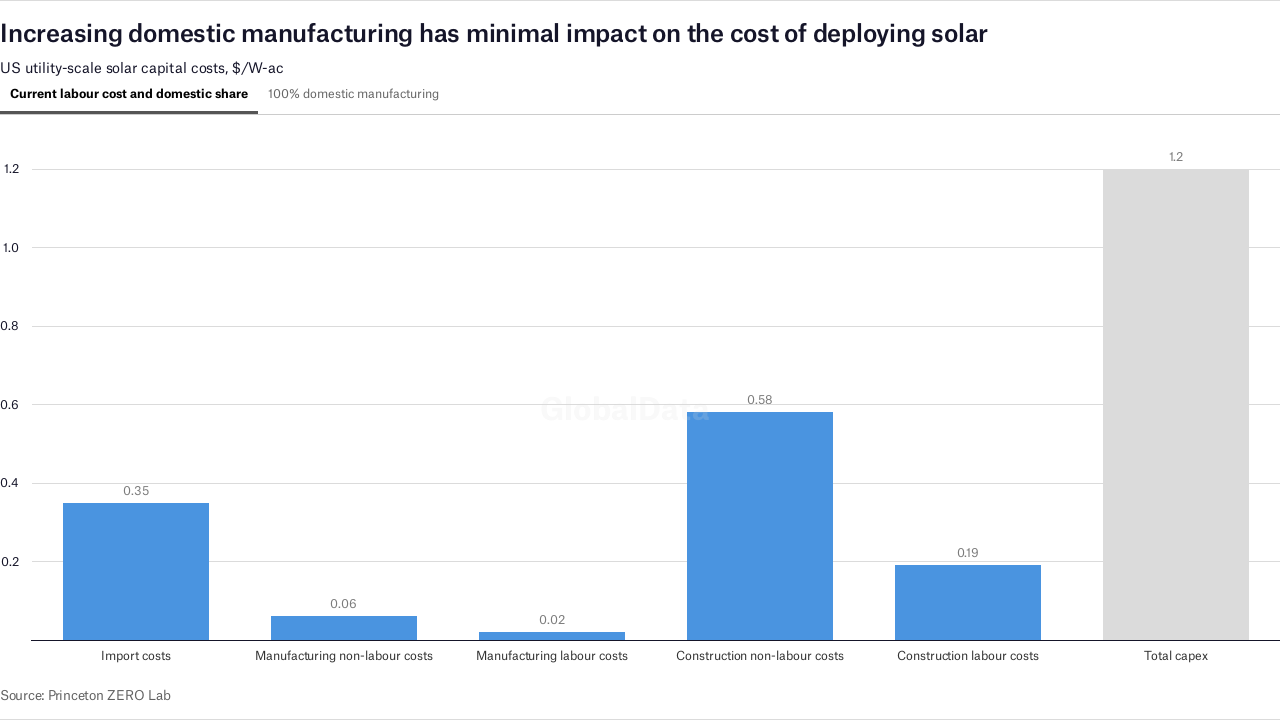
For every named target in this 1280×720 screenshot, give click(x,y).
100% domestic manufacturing (353, 93)
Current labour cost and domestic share (129, 93)
